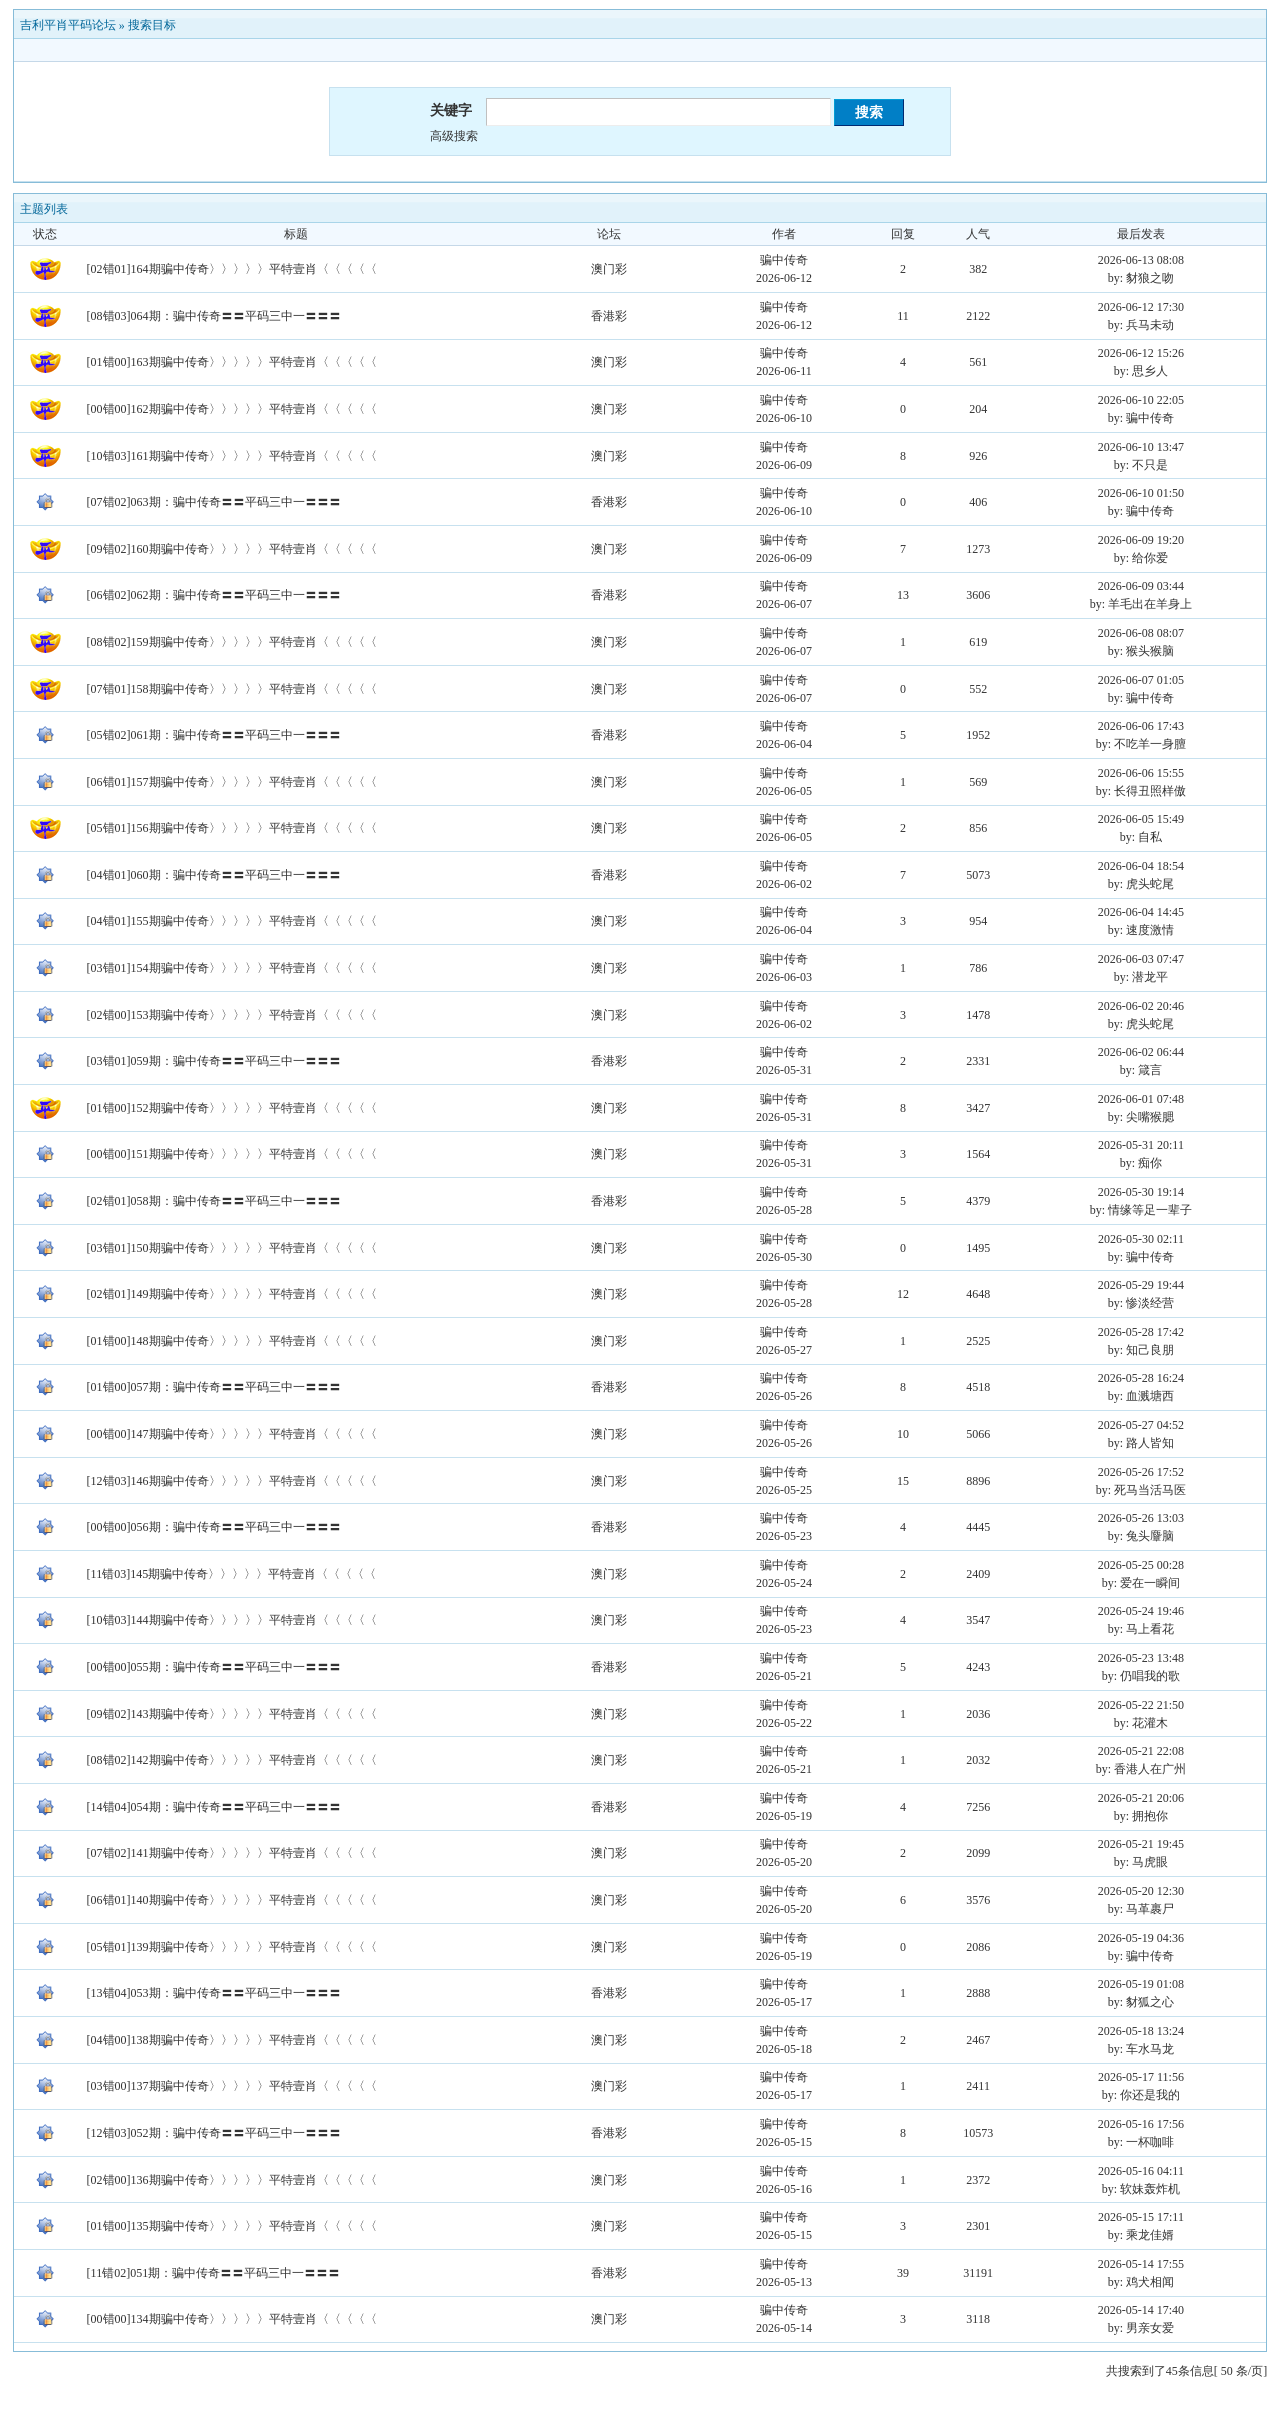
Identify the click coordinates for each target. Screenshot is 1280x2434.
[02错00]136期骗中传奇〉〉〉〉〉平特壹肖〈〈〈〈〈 (232, 2180)
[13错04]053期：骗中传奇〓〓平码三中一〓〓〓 (214, 1993)
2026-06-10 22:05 (1141, 400)
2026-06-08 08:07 (1141, 633)
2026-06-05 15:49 (1141, 819)
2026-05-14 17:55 (1141, 2264)
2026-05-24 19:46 (1141, 1611)
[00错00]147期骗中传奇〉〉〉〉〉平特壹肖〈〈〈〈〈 (232, 1434)
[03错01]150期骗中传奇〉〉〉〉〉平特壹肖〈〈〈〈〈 (232, 1248)
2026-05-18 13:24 (1141, 2031)
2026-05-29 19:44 (1141, 1285)
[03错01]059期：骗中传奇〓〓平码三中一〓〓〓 (214, 1061)
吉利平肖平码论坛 (68, 25)
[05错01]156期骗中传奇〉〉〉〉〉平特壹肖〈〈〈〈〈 (232, 828)
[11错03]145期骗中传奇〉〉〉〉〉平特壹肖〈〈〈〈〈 (232, 1574)
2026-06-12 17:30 (1141, 307)
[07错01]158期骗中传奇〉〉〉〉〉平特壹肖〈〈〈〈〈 (232, 689)
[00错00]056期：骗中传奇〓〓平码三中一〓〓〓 (214, 1527)
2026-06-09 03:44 (1141, 586)
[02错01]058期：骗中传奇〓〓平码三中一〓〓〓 (214, 1201)
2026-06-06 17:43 (1141, 726)
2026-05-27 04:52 (1141, 1425)
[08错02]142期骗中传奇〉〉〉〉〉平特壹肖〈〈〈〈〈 (232, 1760)
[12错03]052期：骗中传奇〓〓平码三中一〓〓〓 (214, 2133)
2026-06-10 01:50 (1141, 493)
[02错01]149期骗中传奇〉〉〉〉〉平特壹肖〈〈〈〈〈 (232, 1294)
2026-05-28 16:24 (1141, 1378)
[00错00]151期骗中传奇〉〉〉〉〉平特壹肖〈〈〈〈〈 (232, 1154)
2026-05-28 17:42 (1141, 1332)
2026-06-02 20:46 (1141, 1006)
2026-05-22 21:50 (1141, 1705)
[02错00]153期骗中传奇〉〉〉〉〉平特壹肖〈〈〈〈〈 (232, 1015)
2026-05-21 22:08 (1141, 1751)
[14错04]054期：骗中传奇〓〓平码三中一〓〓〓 (214, 1807)
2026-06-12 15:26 (1141, 353)
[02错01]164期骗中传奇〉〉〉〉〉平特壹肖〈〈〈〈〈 (232, 269)
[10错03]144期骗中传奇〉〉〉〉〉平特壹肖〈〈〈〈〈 (232, 1620)
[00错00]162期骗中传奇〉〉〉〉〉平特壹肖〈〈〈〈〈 (232, 409)
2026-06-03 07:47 (1141, 959)
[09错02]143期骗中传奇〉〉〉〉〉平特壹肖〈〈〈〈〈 (232, 1714)
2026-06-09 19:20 (1141, 540)
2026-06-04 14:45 (1141, 912)
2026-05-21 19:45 (1141, 1844)
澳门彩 (609, 269)
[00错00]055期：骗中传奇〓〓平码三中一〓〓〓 (214, 1667)
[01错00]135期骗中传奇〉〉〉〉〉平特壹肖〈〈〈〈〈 (232, 2226)
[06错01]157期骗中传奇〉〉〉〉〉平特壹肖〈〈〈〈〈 (232, 782)
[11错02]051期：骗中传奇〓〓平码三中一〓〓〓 (214, 2273)
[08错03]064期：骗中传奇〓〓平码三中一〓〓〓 (214, 316)
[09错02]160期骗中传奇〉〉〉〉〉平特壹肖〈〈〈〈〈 (232, 549)
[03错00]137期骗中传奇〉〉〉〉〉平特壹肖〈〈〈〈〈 (232, 2086)
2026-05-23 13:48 (1141, 1658)
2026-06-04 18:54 (1141, 866)
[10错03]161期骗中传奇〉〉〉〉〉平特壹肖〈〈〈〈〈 (232, 456)
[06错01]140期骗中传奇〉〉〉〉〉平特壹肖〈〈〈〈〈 (232, 1900)
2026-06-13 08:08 (1141, 260)
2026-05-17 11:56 (1141, 2077)
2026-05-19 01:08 (1141, 1984)
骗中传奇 (784, 260)
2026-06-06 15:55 (1141, 773)
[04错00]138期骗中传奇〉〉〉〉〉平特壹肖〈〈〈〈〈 (232, 2040)
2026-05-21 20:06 (1141, 1798)
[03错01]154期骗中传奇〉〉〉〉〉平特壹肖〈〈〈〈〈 (232, 968)
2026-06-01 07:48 (1141, 1099)
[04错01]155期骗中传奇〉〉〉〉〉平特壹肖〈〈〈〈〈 (232, 921)
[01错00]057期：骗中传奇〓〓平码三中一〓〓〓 (214, 1387)
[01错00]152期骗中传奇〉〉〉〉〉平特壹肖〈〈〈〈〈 (232, 1108)
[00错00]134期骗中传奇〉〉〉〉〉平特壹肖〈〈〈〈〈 (232, 2319)
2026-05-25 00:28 (1141, 1565)
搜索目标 (152, 25)
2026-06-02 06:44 (1141, 1052)
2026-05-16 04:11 (1141, 2171)
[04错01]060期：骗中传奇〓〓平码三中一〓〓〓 (214, 875)
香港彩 (609, 316)
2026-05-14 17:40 (1141, 2310)
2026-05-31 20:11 (1141, 1145)
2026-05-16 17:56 (1141, 2124)
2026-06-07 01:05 (1141, 680)
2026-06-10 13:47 (1141, 447)
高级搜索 (454, 136)
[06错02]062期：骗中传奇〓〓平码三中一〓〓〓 (214, 595)
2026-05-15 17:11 (1141, 2217)
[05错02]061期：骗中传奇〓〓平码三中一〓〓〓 (214, 735)
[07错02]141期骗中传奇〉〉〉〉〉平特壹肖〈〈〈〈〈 (232, 1853)
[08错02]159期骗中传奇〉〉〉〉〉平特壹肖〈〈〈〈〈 (232, 642)
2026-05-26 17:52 (1141, 1472)
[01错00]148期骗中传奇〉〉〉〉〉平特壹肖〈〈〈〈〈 (232, 1341)
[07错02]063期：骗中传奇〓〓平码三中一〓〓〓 (214, 502)
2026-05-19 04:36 (1141, 1938)
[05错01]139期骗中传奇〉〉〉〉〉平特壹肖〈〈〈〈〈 (232, 1947)
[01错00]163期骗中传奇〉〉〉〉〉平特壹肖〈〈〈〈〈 (232, 362)
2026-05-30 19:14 (1141, 1192)
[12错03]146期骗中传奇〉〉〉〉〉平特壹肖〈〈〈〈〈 (232, 1481)
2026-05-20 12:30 (1141, 1891)
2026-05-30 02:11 (1141, 1239)
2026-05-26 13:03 (1141, 1518)
